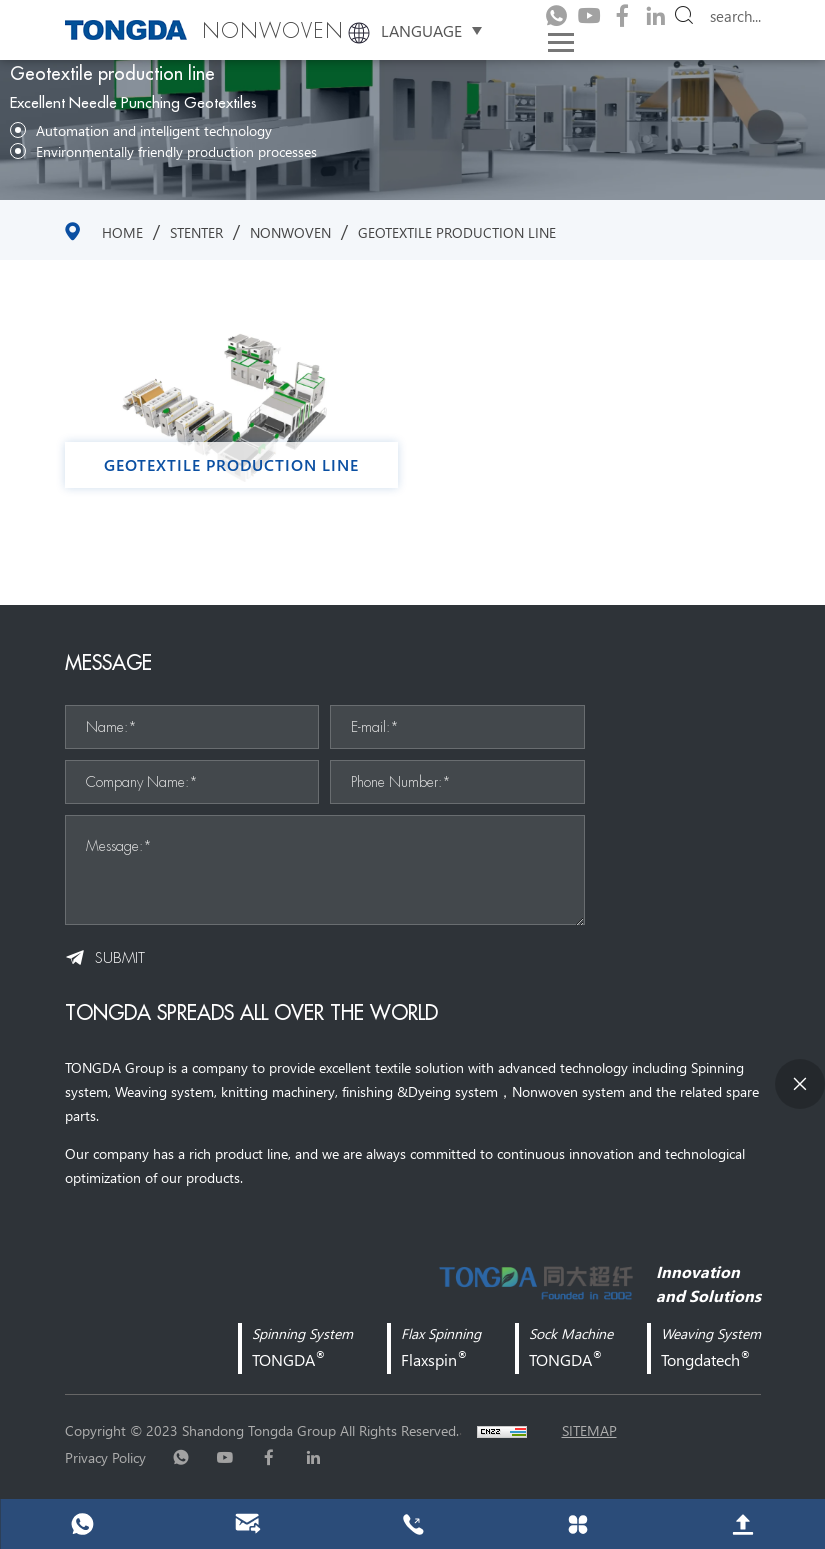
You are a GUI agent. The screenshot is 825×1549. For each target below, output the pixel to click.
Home (122, 232)
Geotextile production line (457, 232)
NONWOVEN (290, 232)
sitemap (589, 1430)
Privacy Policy (105, 1457)
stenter (196, 232)
